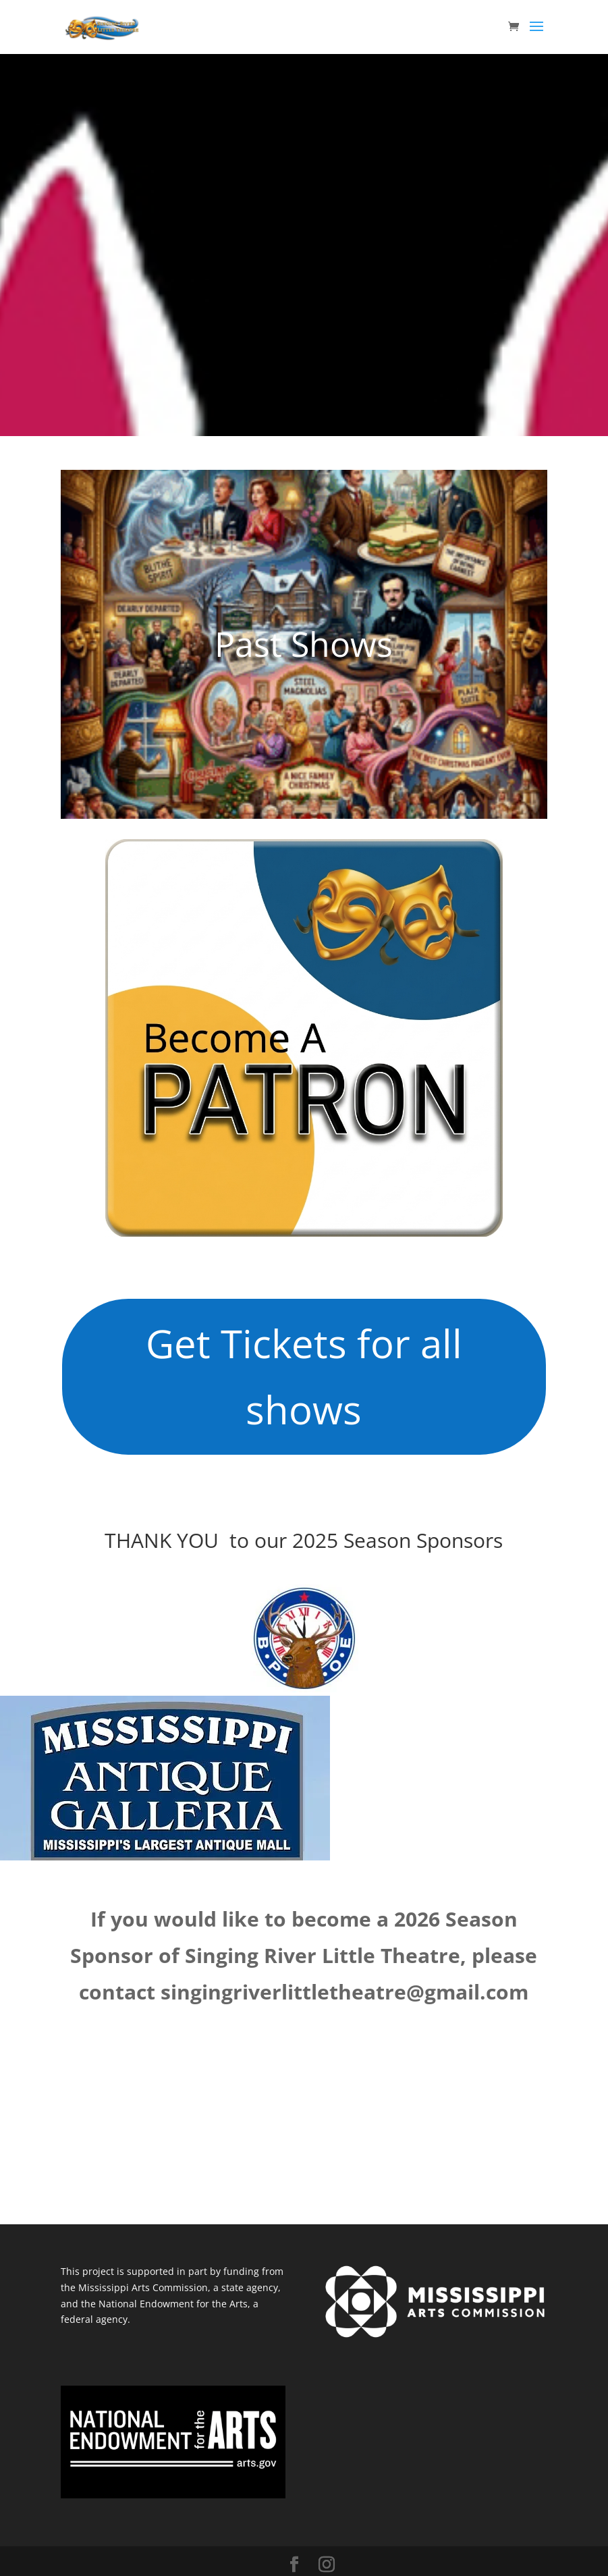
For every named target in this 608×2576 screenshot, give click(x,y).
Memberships (376, 1037)
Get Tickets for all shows (304, 1376)
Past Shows (304, 644)
